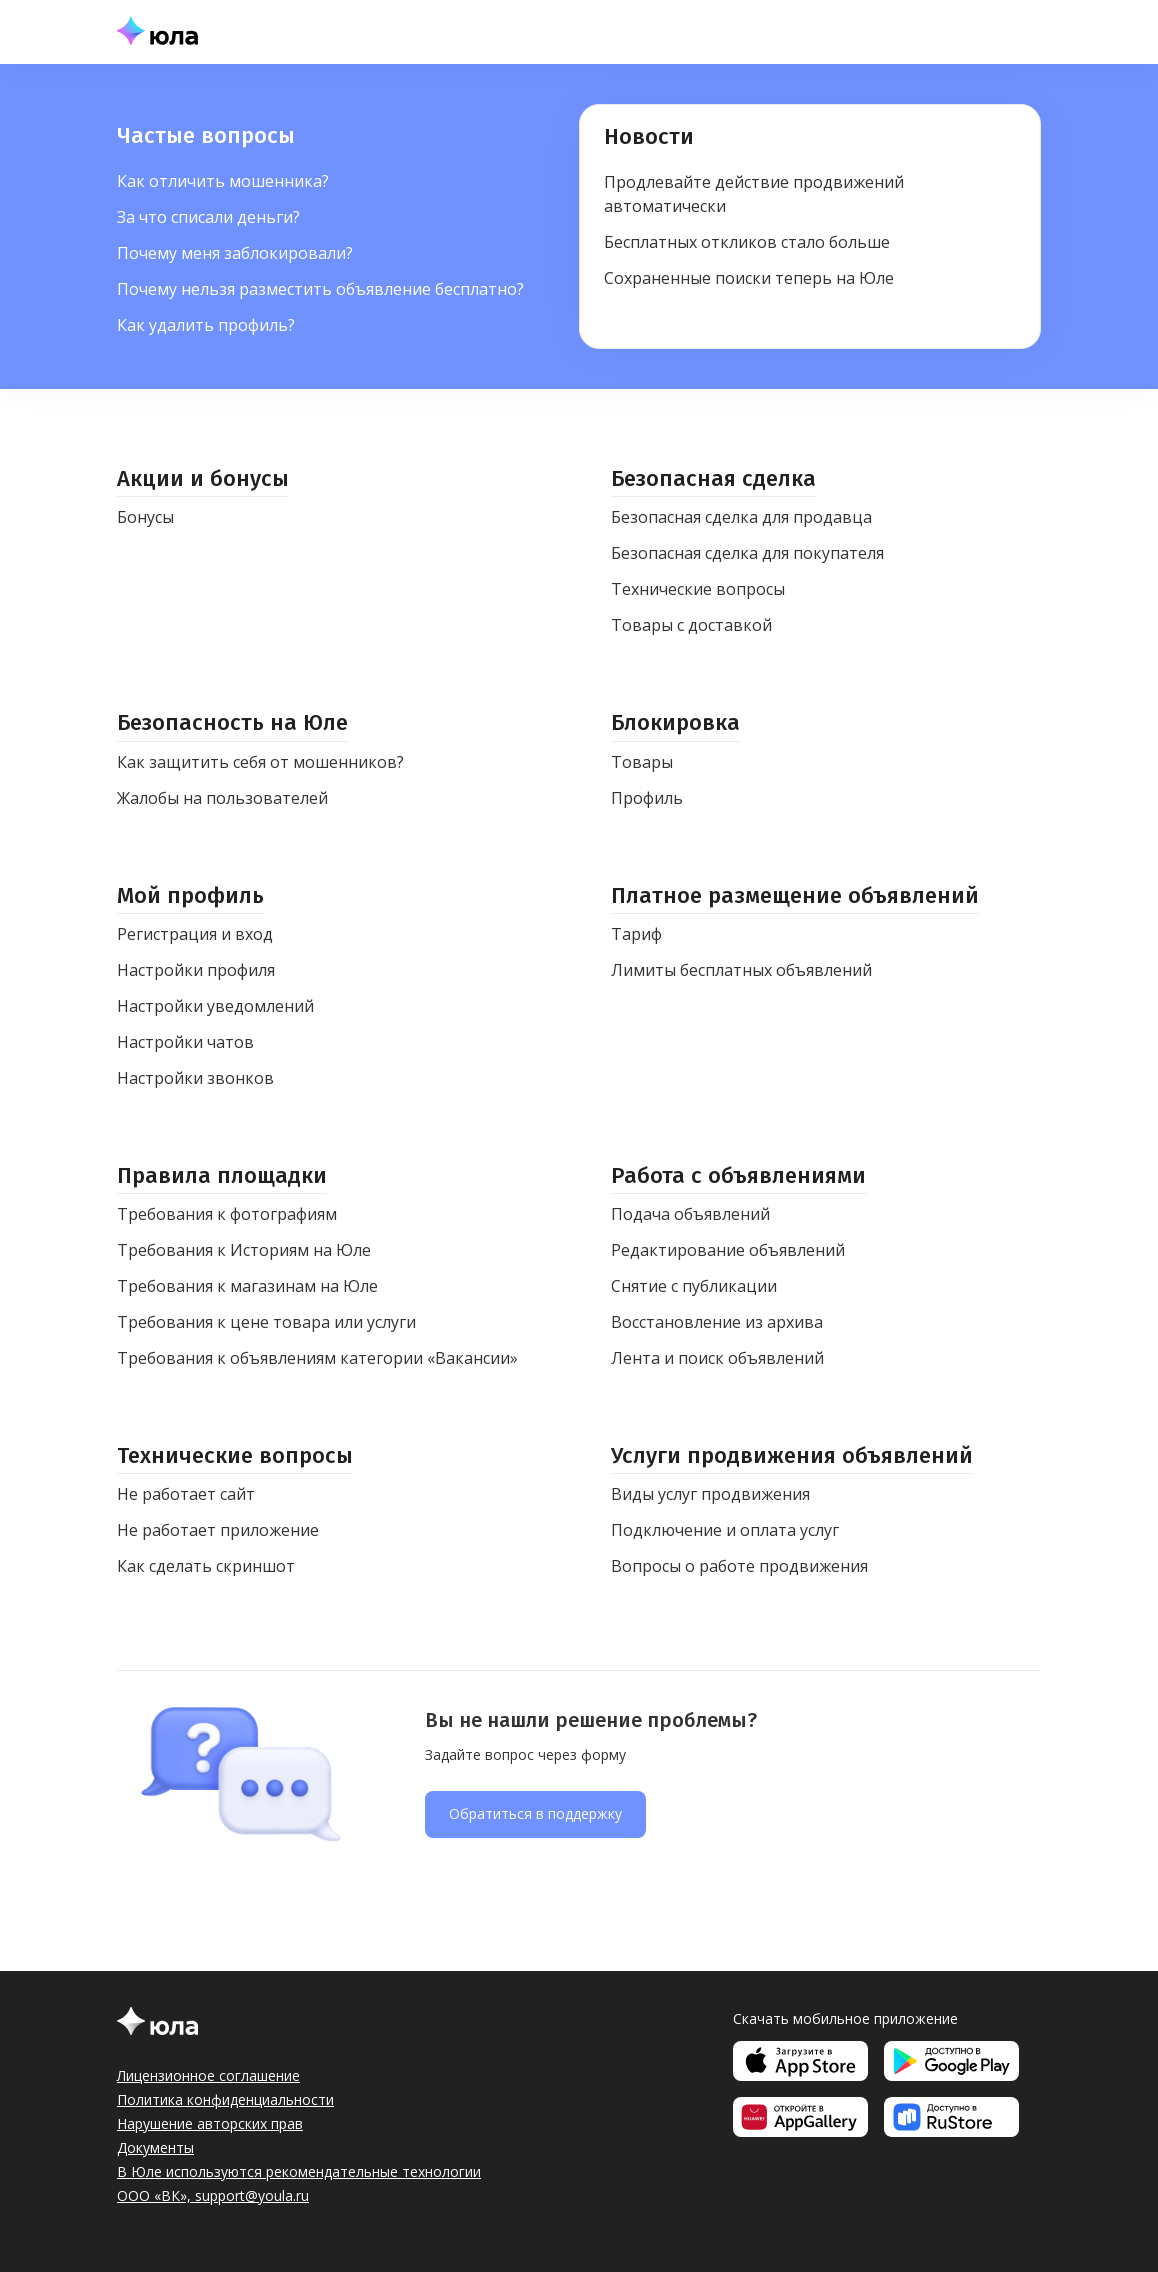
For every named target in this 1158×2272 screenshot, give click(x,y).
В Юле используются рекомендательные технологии (299, 2171)
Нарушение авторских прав (210, 2123)
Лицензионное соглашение (208, 2075)
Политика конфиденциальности (225, 2099)
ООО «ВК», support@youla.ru (213, 2195)
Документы (155, 2147)
